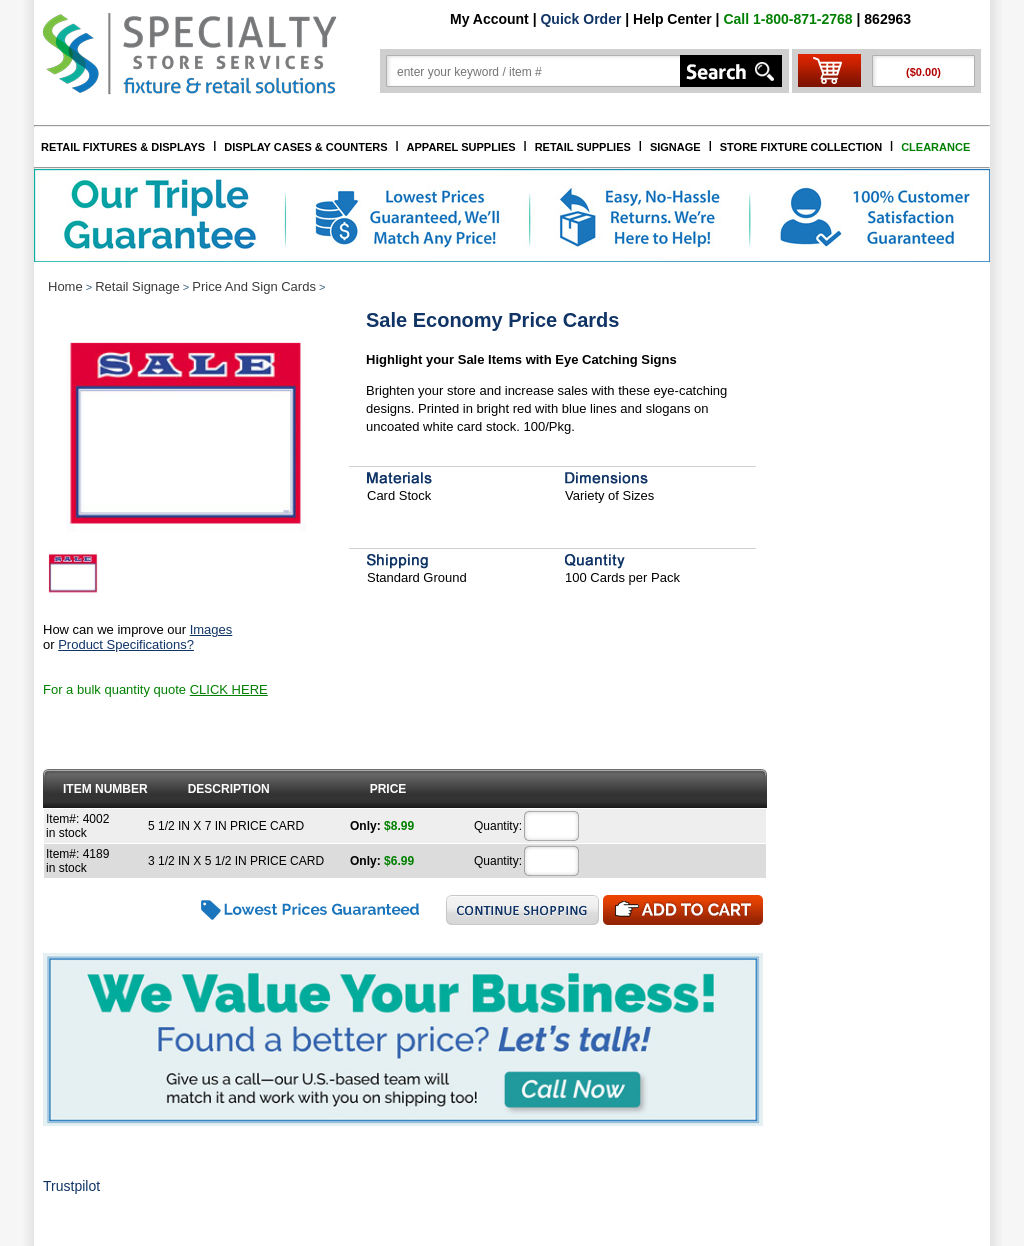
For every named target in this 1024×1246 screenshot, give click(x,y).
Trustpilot (71, 1186)
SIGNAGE (675, 147)
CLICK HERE (229, 689)
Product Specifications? (126, 644)
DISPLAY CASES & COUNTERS (305, 147)
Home (65, 286)
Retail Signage (137, 286)
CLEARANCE (935, 147)
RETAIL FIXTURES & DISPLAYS (123, 147)
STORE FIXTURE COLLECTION (801, 147)
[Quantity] (552, 826)
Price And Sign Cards (254, 286)
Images (211, 629)
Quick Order (580, 19)
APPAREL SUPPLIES (461, 147)
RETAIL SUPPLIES (583, 147)
